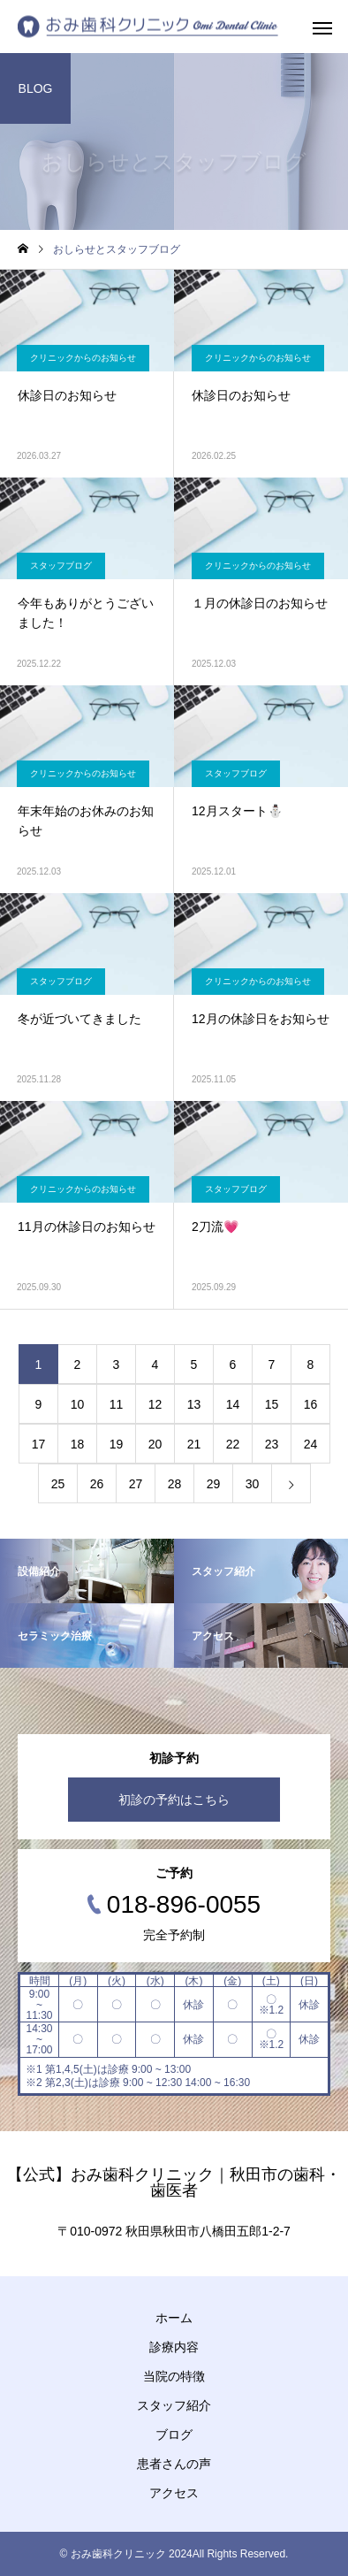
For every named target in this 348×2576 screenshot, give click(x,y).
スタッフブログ (61, 565)
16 (311, 1404)
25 (58, 1484)
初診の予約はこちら (174, 1799)
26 (97, 1484)
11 (117, 1404)
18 (78, 1444)
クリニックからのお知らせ (83, 358)
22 (233, 1444)
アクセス (174, 2493)
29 (214, 1484)
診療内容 (174, 2347)
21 (194, 1444)
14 (233, 1404)
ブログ (174, 2434)
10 (78, 1404)
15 (272, 1404)
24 (311, 1444)
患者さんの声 (174, 2464)
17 (39, 1444)
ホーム (174, 2318)
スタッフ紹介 (174, 2405)
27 (136, 1484)
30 (253, 1484)
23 (272, 1444)
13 (194, 1404)
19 (117, 1444)
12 (155, 1404)
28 (175, 1484)
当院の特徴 (174, 2376)
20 (155, 1444)
